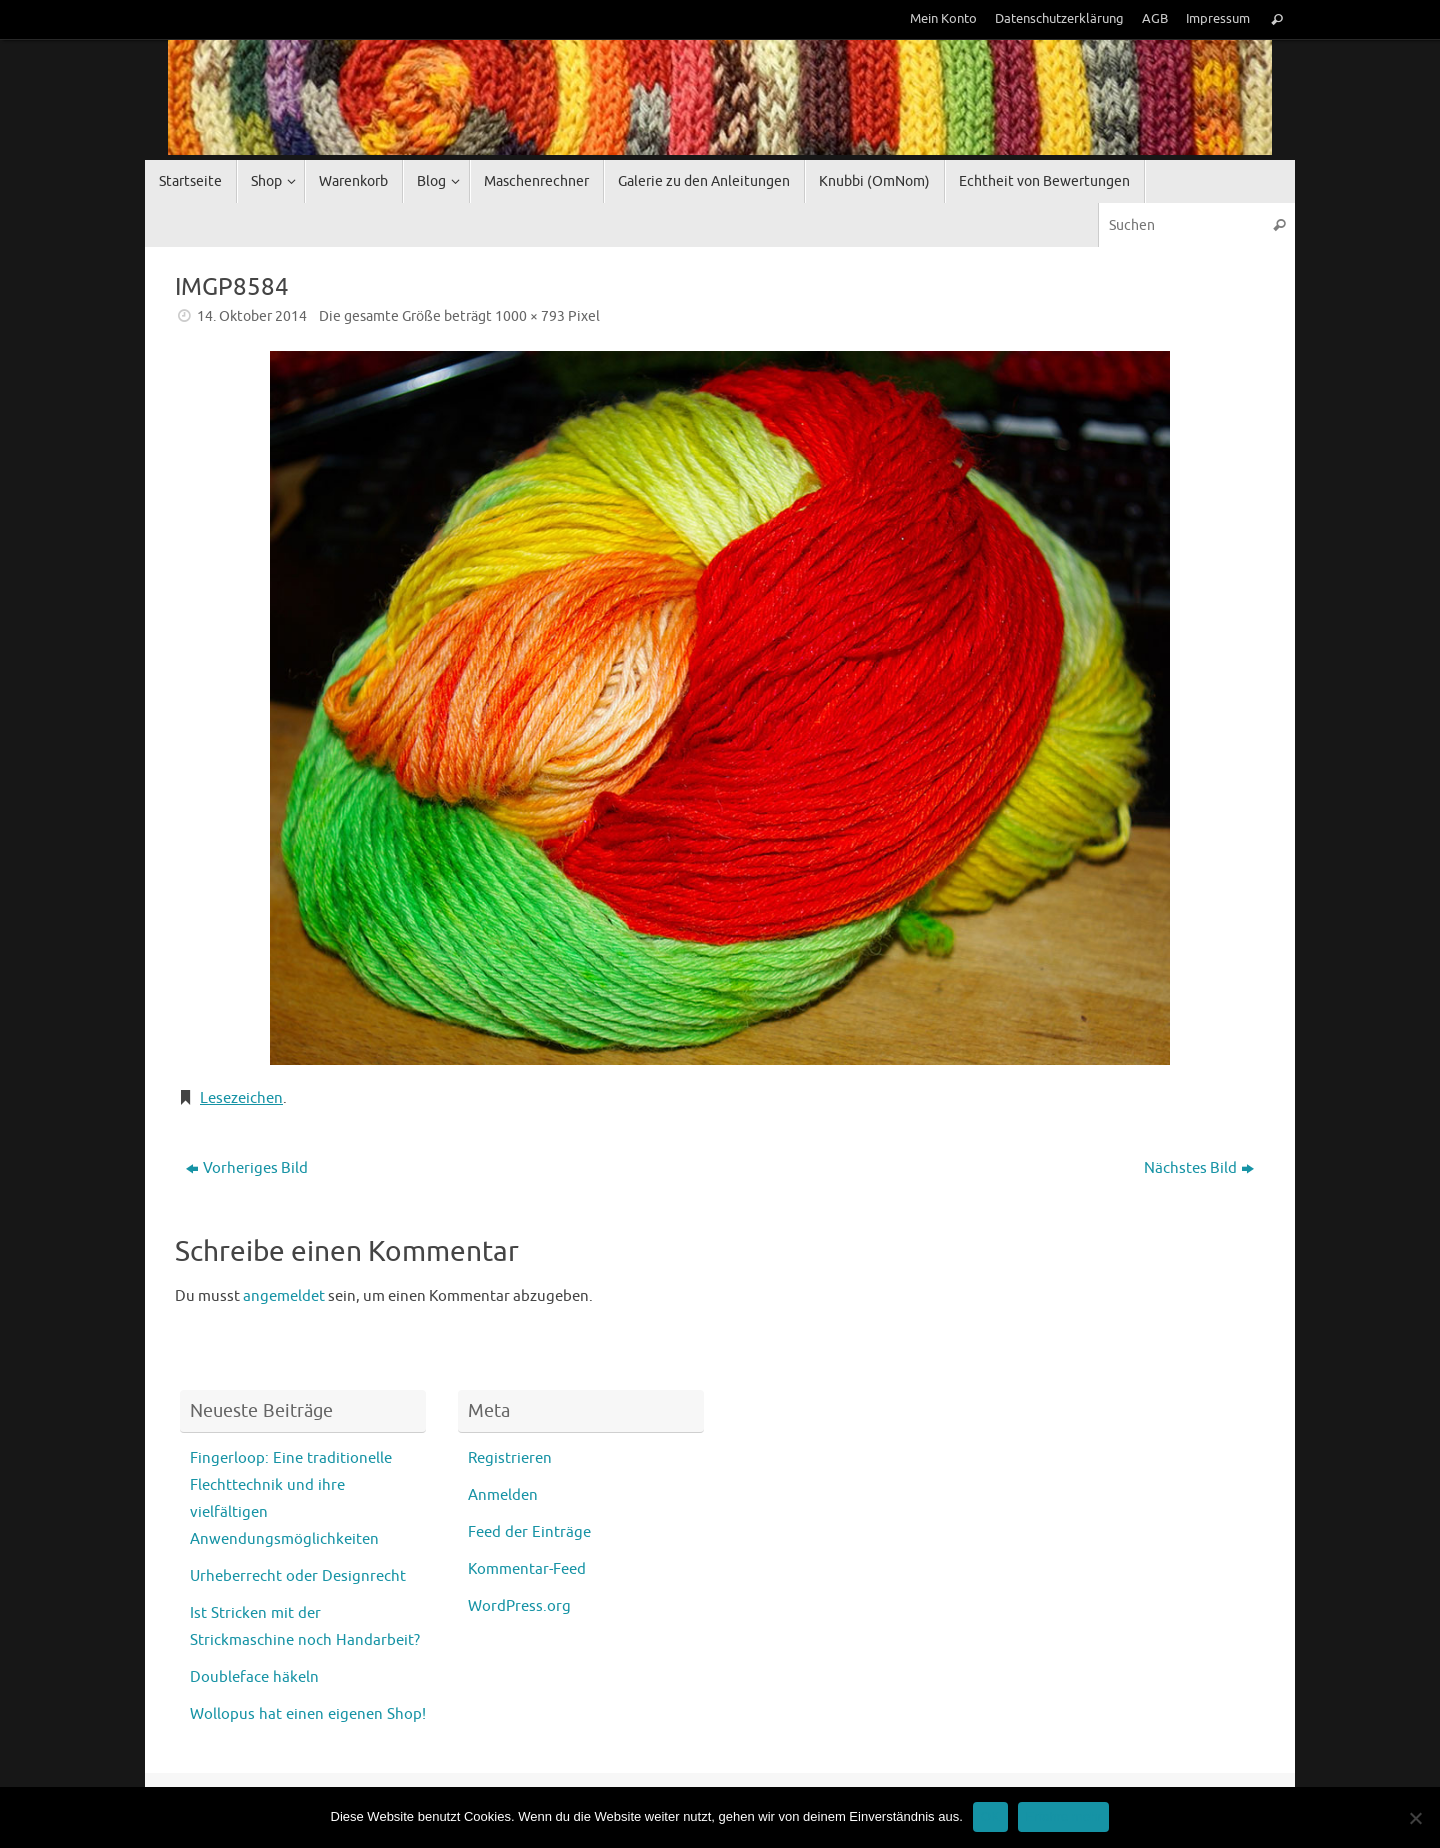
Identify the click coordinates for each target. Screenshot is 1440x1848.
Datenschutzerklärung (1059, 19)
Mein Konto (943, 19)
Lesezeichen (241, 1098)
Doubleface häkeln (254, 1677)
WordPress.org (519, 1606)
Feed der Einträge (529, 1532)
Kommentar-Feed (527, 1569)
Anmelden (503, 1495)
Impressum (1218, 19)
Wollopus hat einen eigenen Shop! (308, 1714)
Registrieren (510, 1458)
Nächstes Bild (1199, 1168)
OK (990, 1816)
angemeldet (284, 1296)
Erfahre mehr (1064, 1816)
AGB (1155, 19)
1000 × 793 (530, 316)
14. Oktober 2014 (252, 316)
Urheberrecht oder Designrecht (298, 1576)
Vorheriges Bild (247, 1168)
